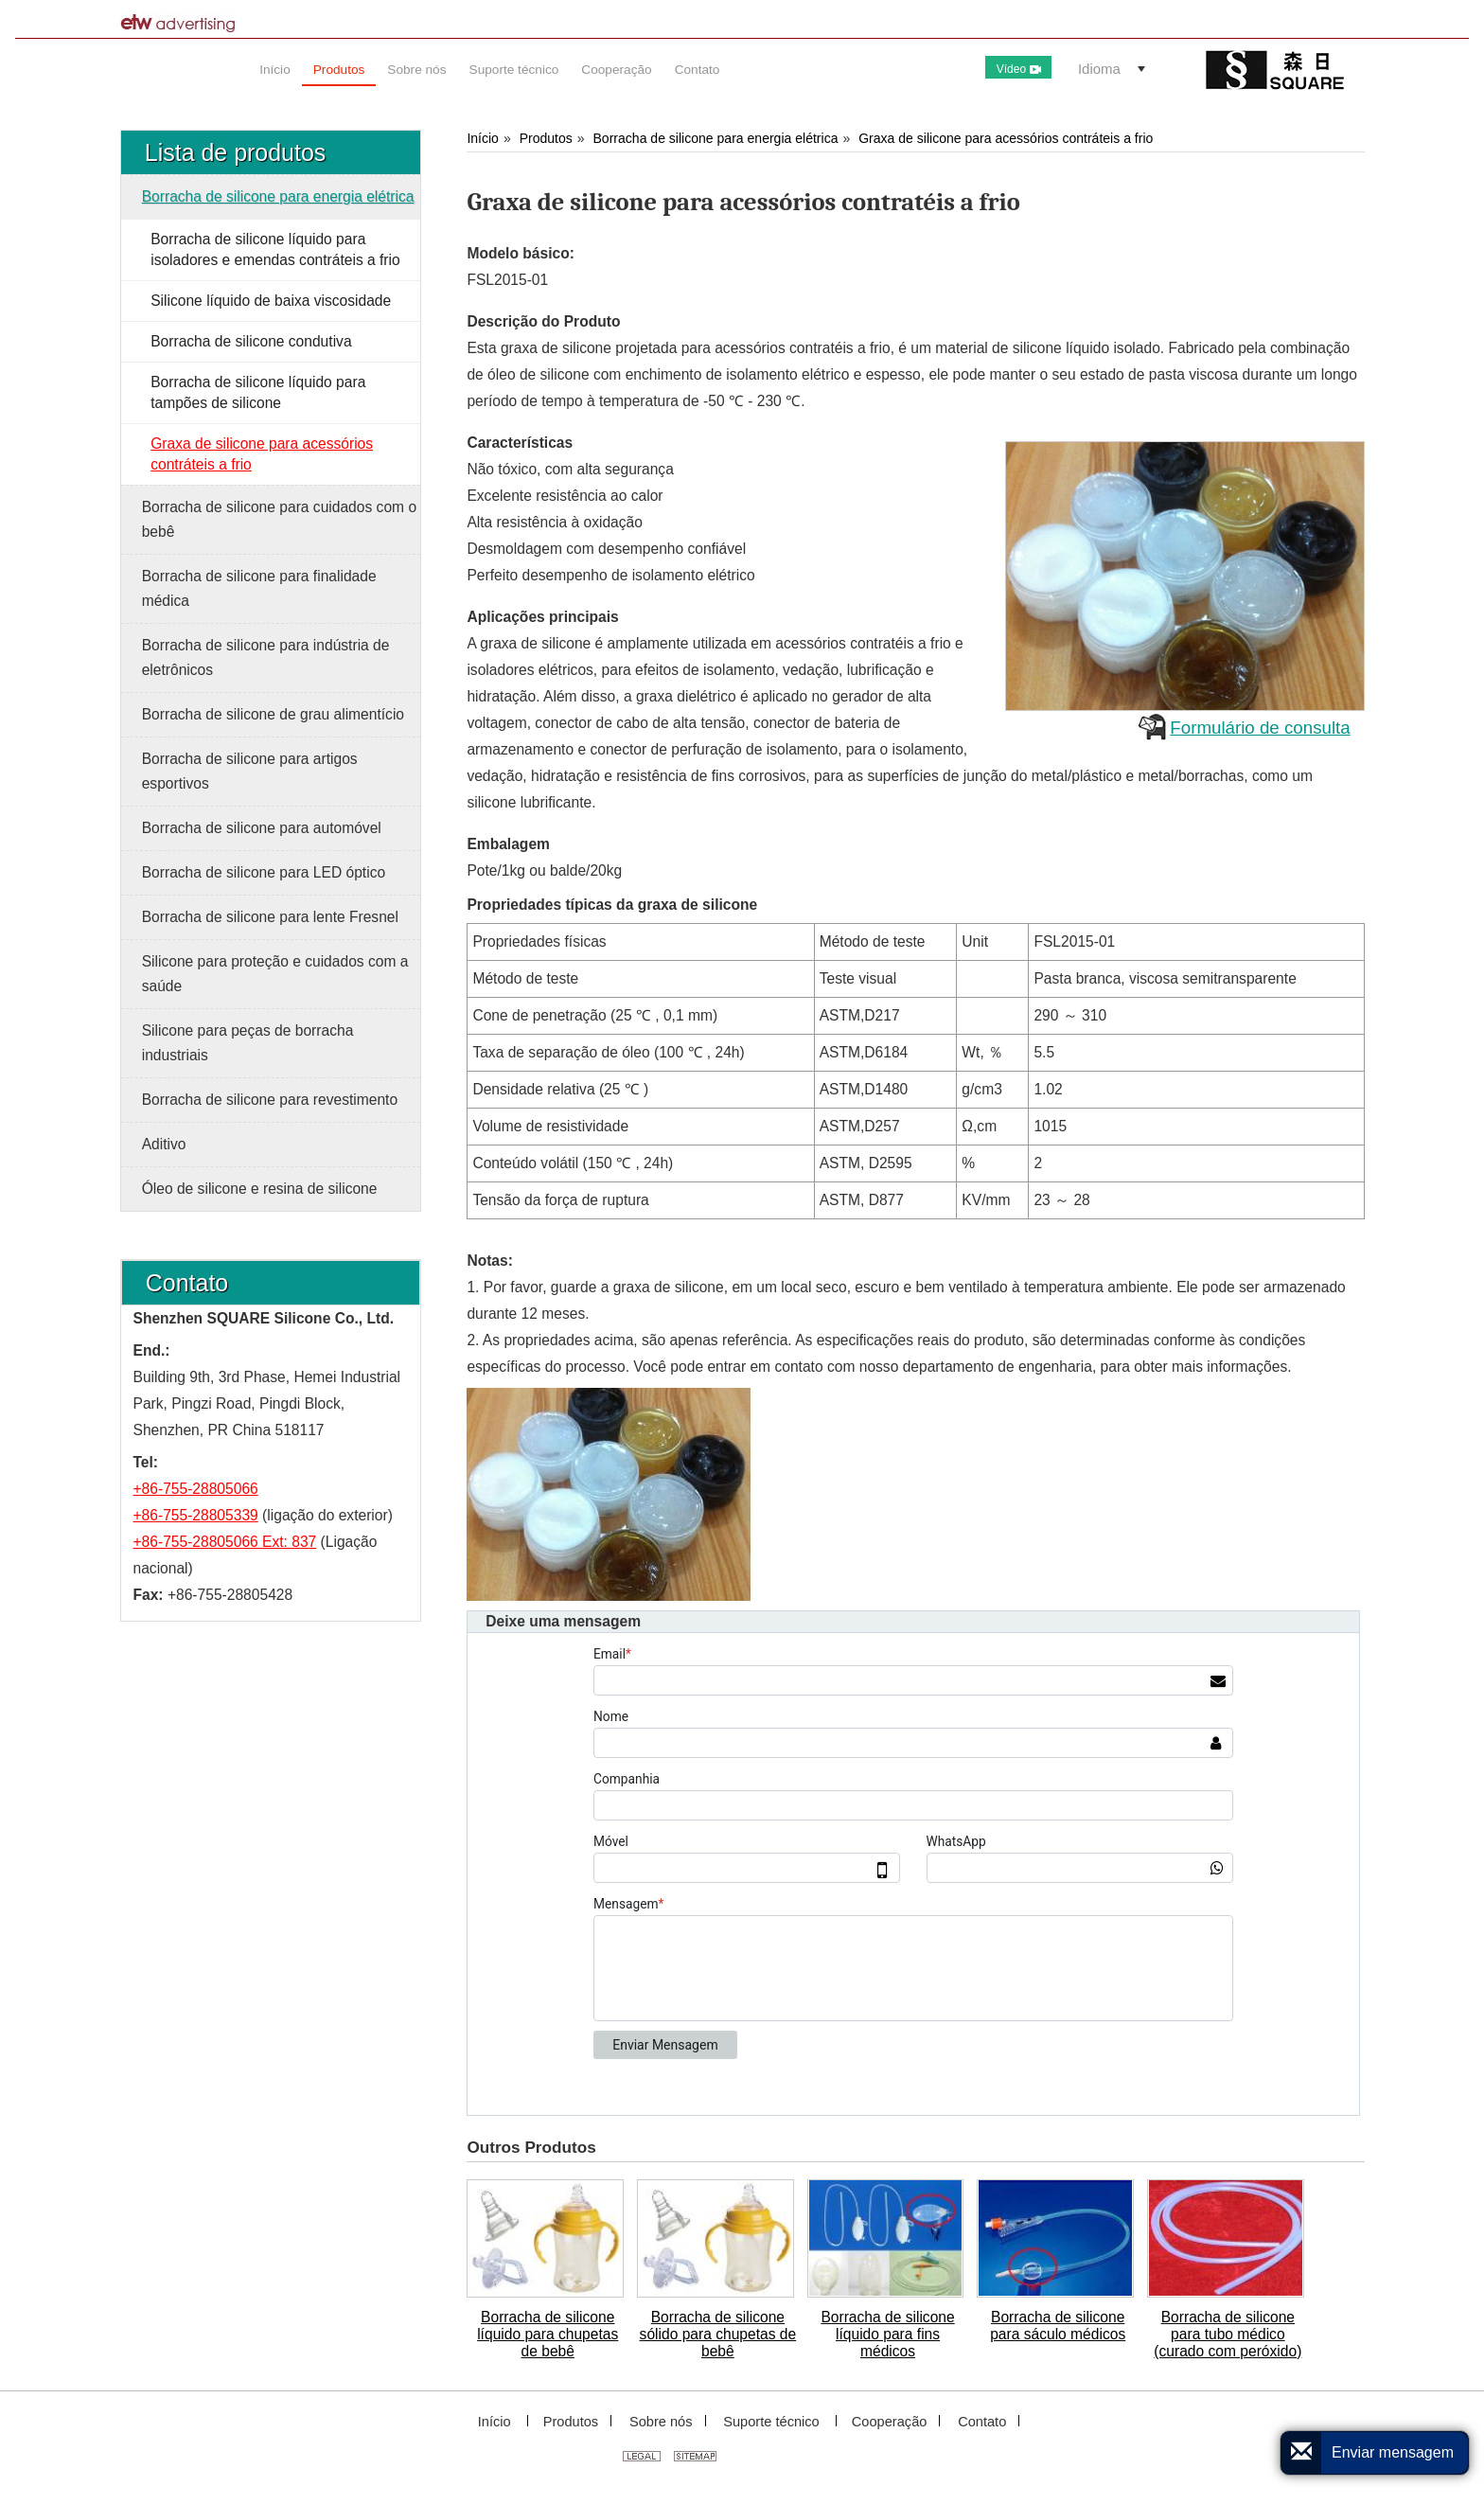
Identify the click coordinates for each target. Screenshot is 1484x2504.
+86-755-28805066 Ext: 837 (225, 1542)
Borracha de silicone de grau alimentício (273, 714)
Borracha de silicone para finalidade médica (259, 588)
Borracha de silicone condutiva (250, 341)
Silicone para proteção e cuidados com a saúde (275, 973)
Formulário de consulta (1260, 727)
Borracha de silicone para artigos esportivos (250, 771)
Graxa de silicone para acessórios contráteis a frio (1005, 138)
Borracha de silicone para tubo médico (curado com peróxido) (1227, 2334)
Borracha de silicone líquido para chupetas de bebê (547, 2334)
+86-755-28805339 (195, 1515)
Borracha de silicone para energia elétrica (716, 138)
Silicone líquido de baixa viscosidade (270, 301)
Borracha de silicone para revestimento (270, 1100)
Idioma (1099, 69)
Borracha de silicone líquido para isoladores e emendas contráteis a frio (275, 249)
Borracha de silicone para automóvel (261, 828)
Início (483, 138)
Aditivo (164, 1144)
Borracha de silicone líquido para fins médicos (887, 2334)
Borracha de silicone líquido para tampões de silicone (257, 392)
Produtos (546, 138)
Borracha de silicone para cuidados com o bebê (279, 519)
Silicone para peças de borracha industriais (248, 1042)
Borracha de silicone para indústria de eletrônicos (266, 657)
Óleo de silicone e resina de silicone (260, 1189)
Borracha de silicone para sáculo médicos (1057, 2325)
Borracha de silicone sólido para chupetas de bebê (718, 2334)
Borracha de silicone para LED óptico (263, 872)
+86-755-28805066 (195, 1489)
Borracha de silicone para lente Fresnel (270, 917)
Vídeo (1019, 69)
